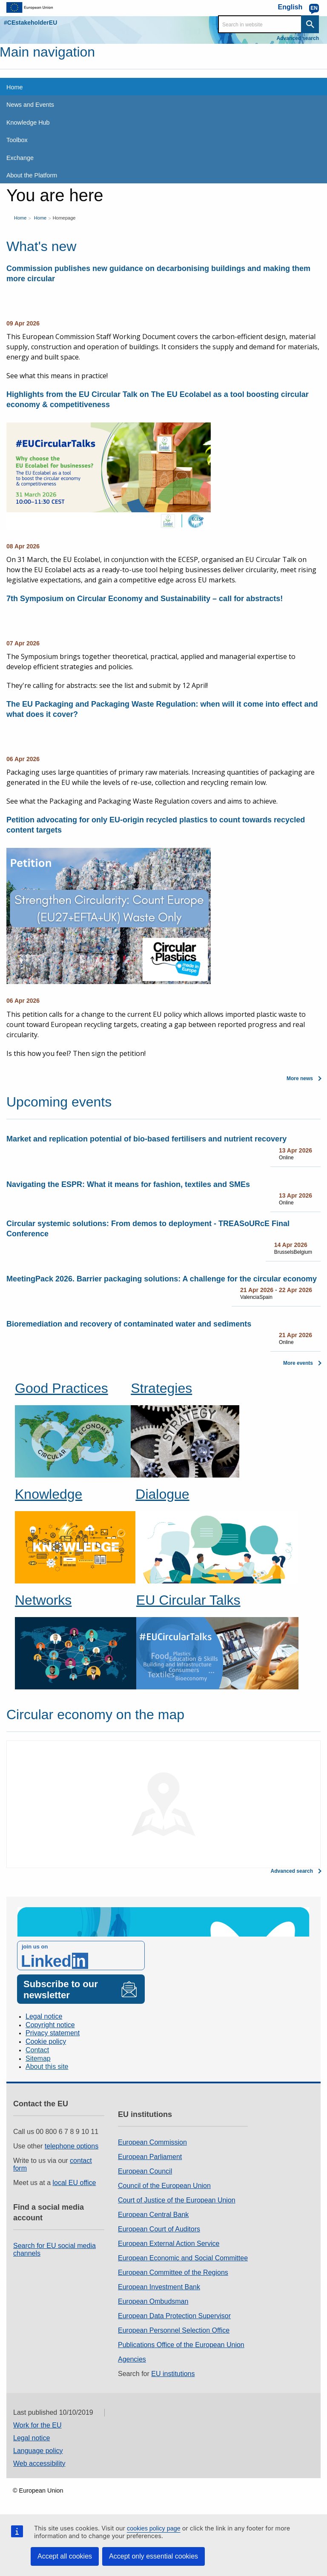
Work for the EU (37, 2425)
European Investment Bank (159, 2287)
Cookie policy (46, 2041)
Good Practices (61, 1388)
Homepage (64, 217)
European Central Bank (153, 2214)
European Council (145, 2171)
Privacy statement (53, 2033)
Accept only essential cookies (153, 2556)
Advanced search (298, 38)
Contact (37, 2050)
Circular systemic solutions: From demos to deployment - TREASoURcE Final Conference (148, 1228)
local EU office (74, 2182)
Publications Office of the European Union (181, 2344)
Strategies (161, 1388)
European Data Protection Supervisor (174, 2315)
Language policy (38, 2450)
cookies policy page (154, 2528)
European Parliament (150, 2156)
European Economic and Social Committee (183, 2258)
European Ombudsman (153, 2301)
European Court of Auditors (159, 2229)
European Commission (152, 2142)
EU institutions (173, 2373)
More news (300, 1078)
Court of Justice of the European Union (176, 2200)
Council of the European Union (164, 2185)
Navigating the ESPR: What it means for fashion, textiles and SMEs (128, 1184)
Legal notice (44, 2016)
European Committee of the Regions (173, 2272)
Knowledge (48, 1494)
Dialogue (162, 1494)
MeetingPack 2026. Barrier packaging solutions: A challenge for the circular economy (161, 1279)
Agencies (132, 2359)
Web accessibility (39, 2463)
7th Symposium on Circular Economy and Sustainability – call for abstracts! (144, 598)
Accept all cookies (64, 2556)
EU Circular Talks (188, 1600)
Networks (43, 1600)
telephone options (71, 2146)
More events (298, 1363)
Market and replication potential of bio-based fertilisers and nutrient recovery (146, 1139)
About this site (47, 2066)
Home (20, 217)
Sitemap (38, 2058)
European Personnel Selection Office (173, 2330)
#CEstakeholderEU (30, 22)
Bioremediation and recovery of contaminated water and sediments (128, 1324)
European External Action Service (168, 2243)
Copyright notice (50, 2024)
